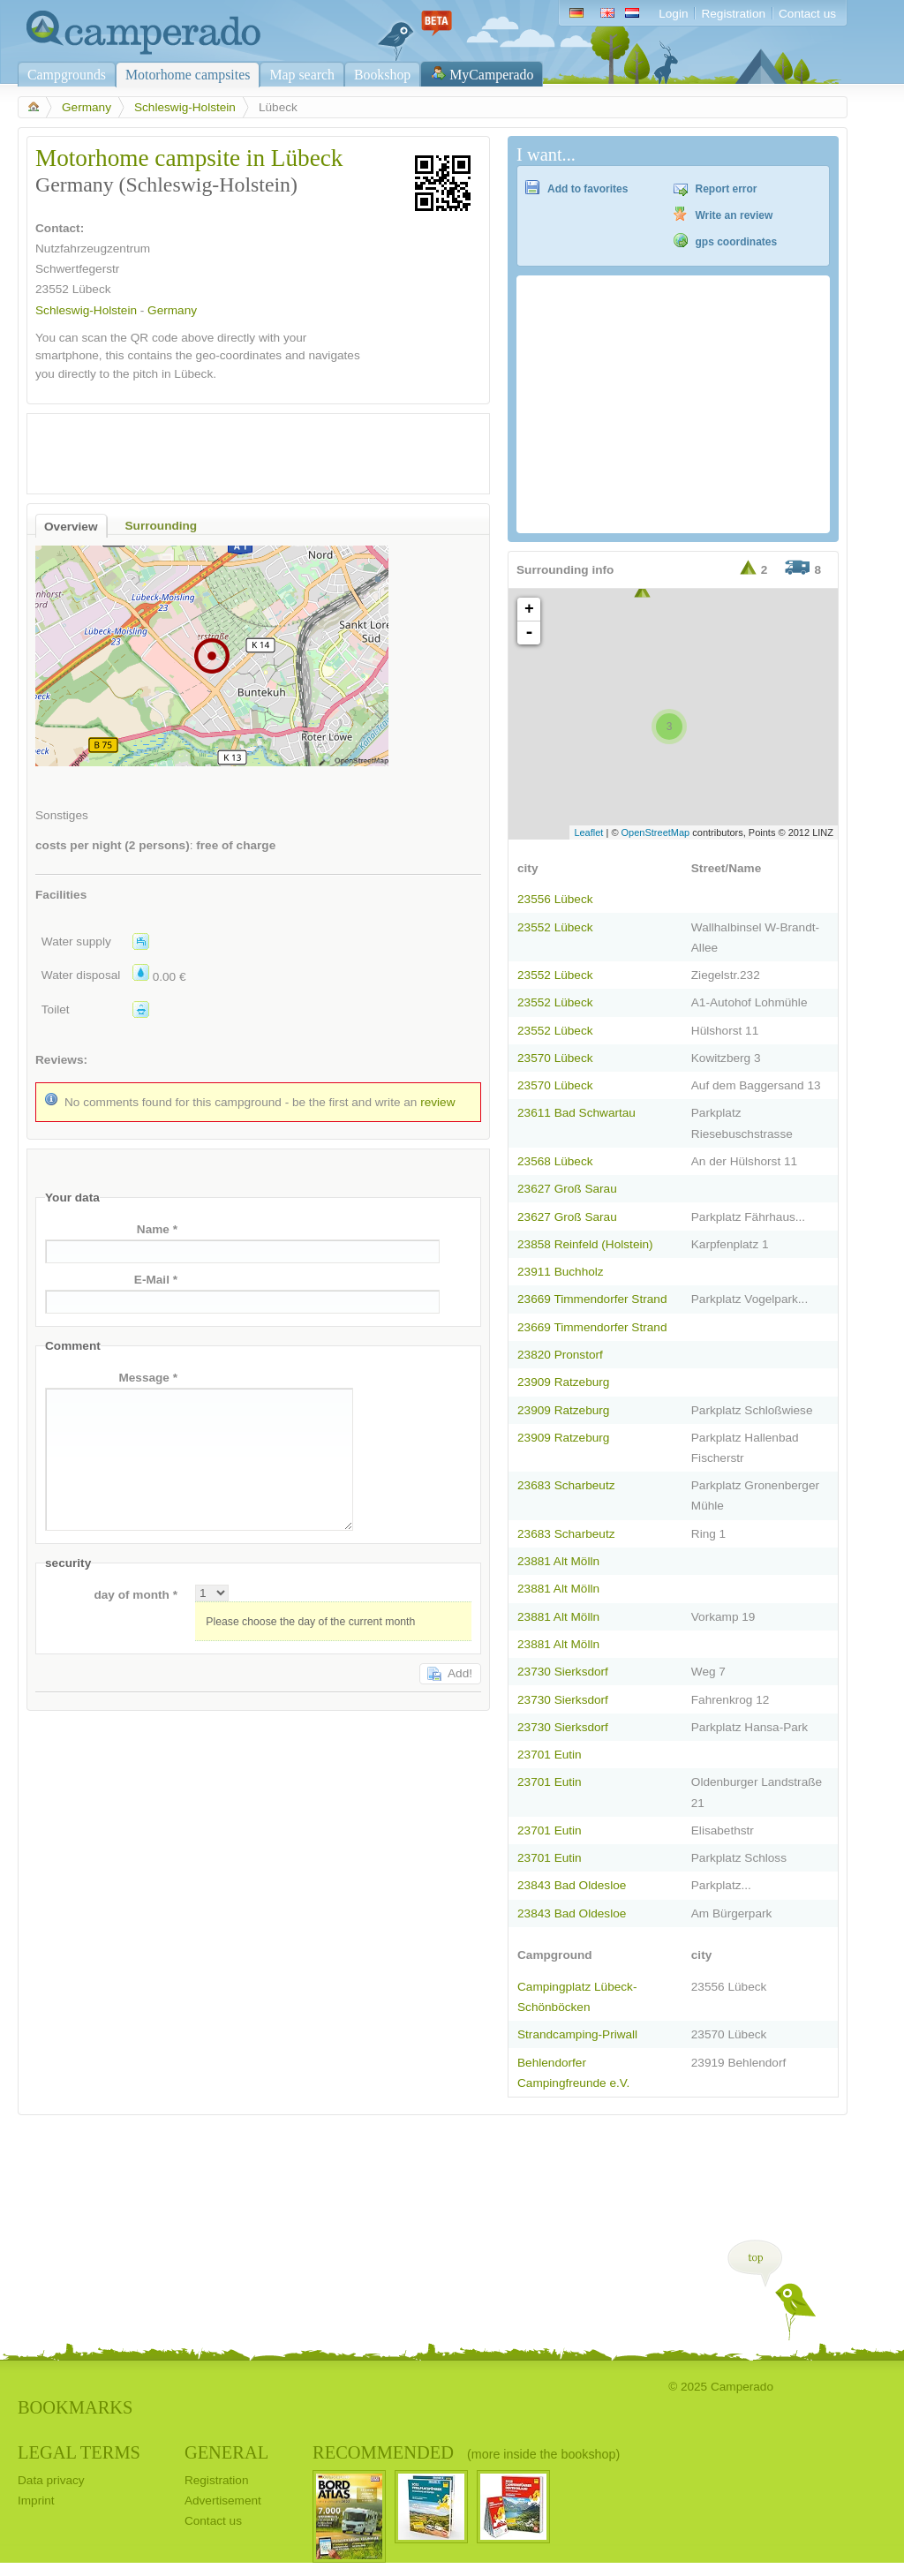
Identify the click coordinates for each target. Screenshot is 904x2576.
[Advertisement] (242, 449)
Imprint (36, 2500)
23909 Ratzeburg (563, 1382)
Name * (157, 1229)
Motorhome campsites (187, 74)
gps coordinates (737, 242)
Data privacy (51, 2480)
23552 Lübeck (555, 927)
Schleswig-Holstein (185, 107)
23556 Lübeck (555, 899)
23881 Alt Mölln (558, 1561)
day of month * (135, 1594)
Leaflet (588, 832)
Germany (86, 107)
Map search (302, 74)
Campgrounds (66, 74)
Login (673, 13)
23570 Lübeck (555, 1058)
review (437, 1102)
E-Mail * (155, 1279)
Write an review (734, 215)
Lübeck (91, 289)
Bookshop (382, 74)
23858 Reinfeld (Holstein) (585, 1244)
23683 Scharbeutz (565, 1485)
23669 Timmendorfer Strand (592, 1299)
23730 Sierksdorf (562, 1671)
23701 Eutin (549, 1754)
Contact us (807, 13)
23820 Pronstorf (560, 1354)
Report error (726, 189)
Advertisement (223, 2500)
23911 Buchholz (560, 1271)
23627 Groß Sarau (567, 1188)
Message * (147, 1377)
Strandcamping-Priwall (577, 2034)
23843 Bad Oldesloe (571, 1885)
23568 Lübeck (555, 1161)
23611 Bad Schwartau (576, 1112)
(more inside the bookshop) (543, 2454)
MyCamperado (491, 74)
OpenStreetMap (656, 832)
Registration (733, 13)
